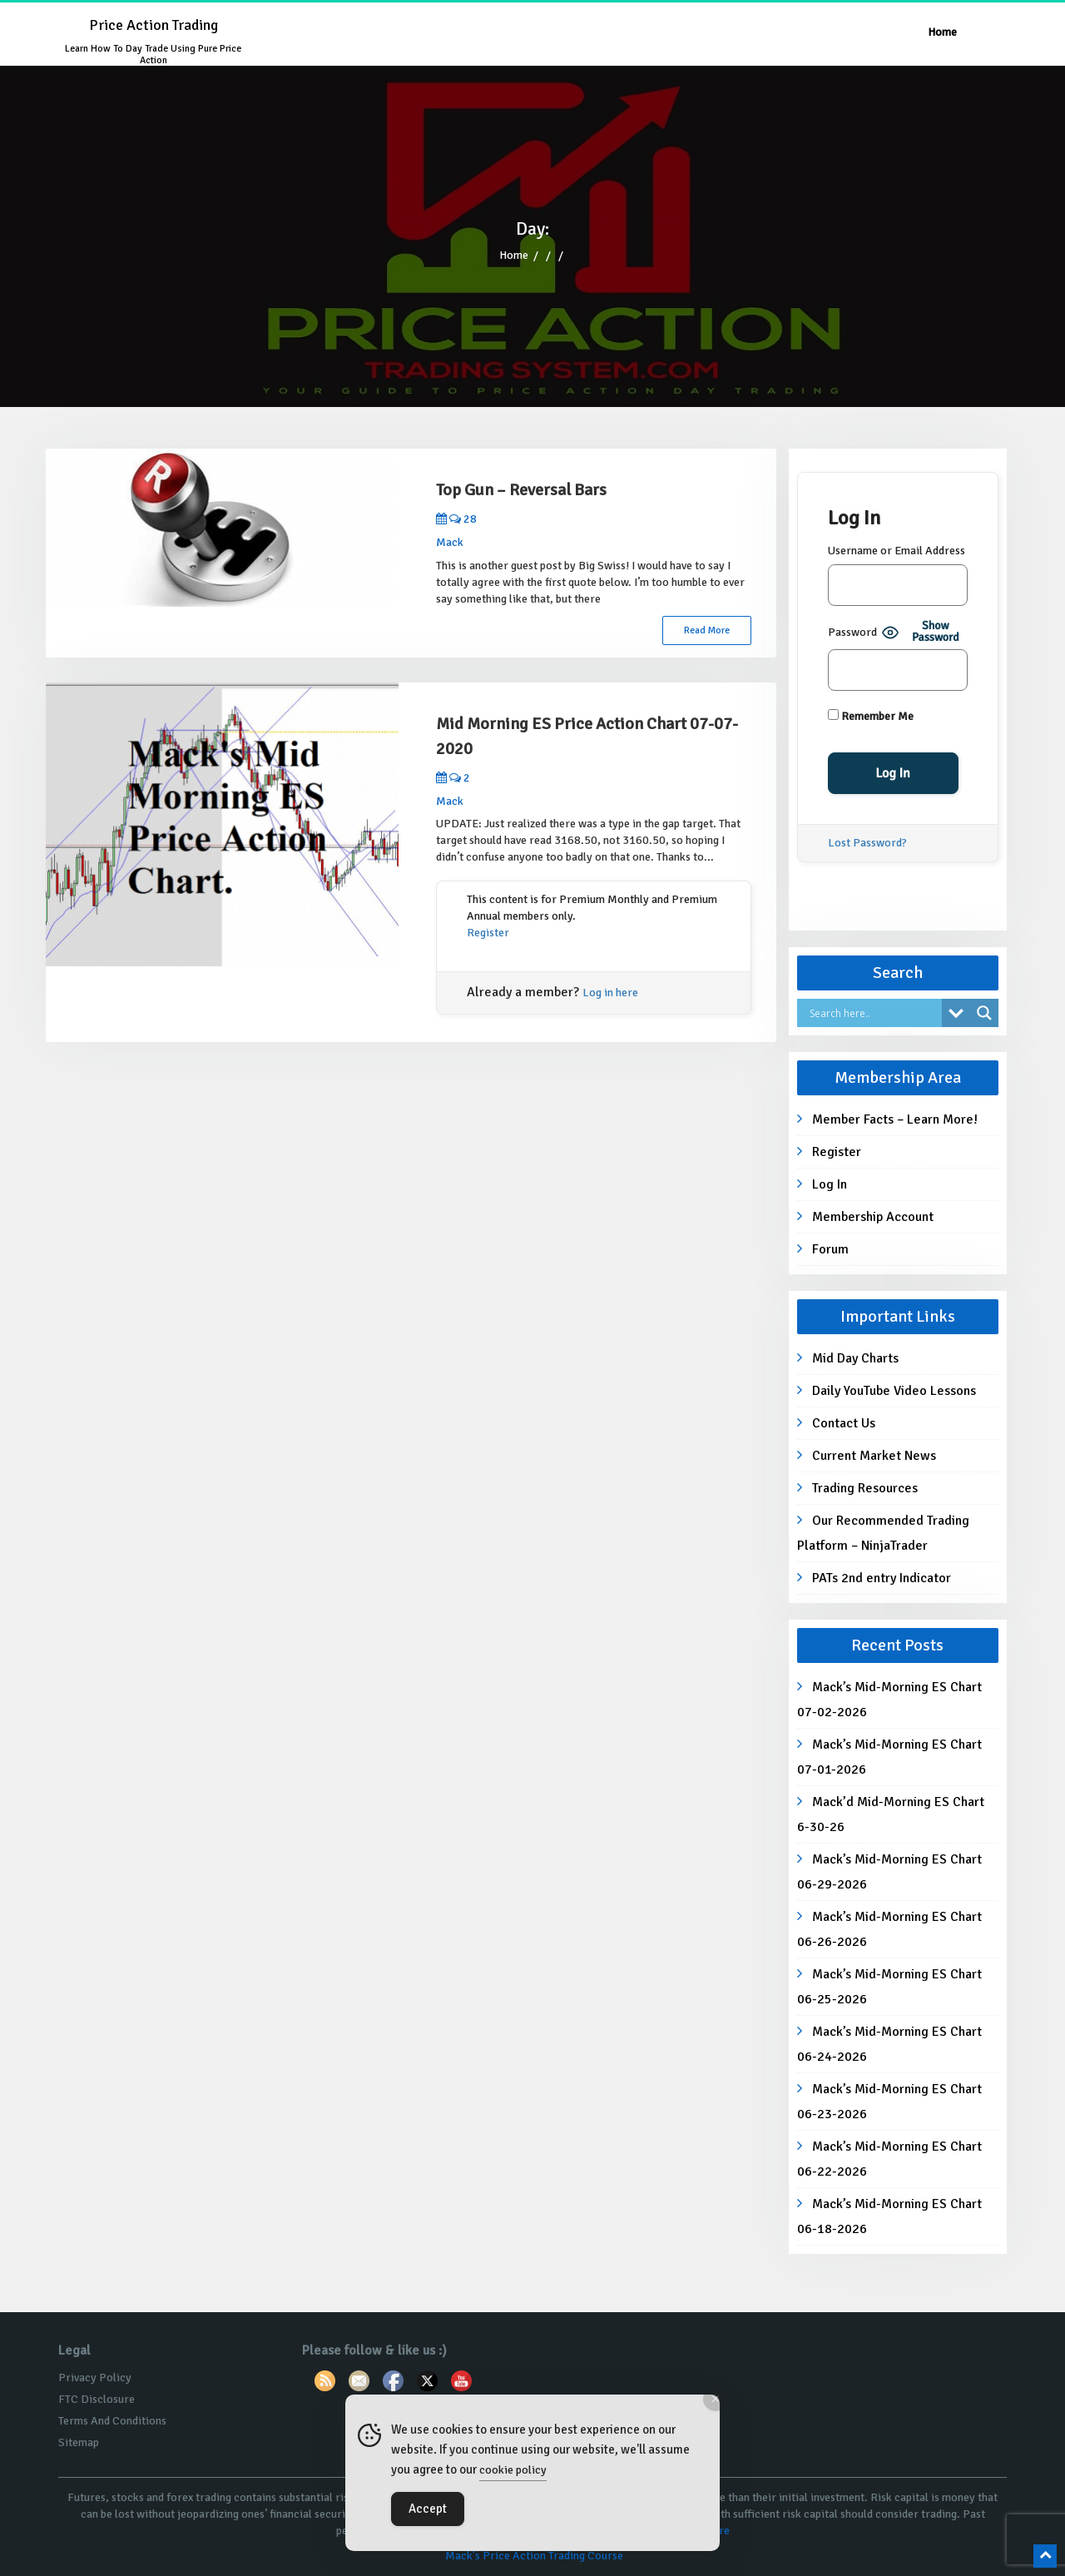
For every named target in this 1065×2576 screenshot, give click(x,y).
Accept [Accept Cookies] (428, 2508)
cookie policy (513, 2470)
